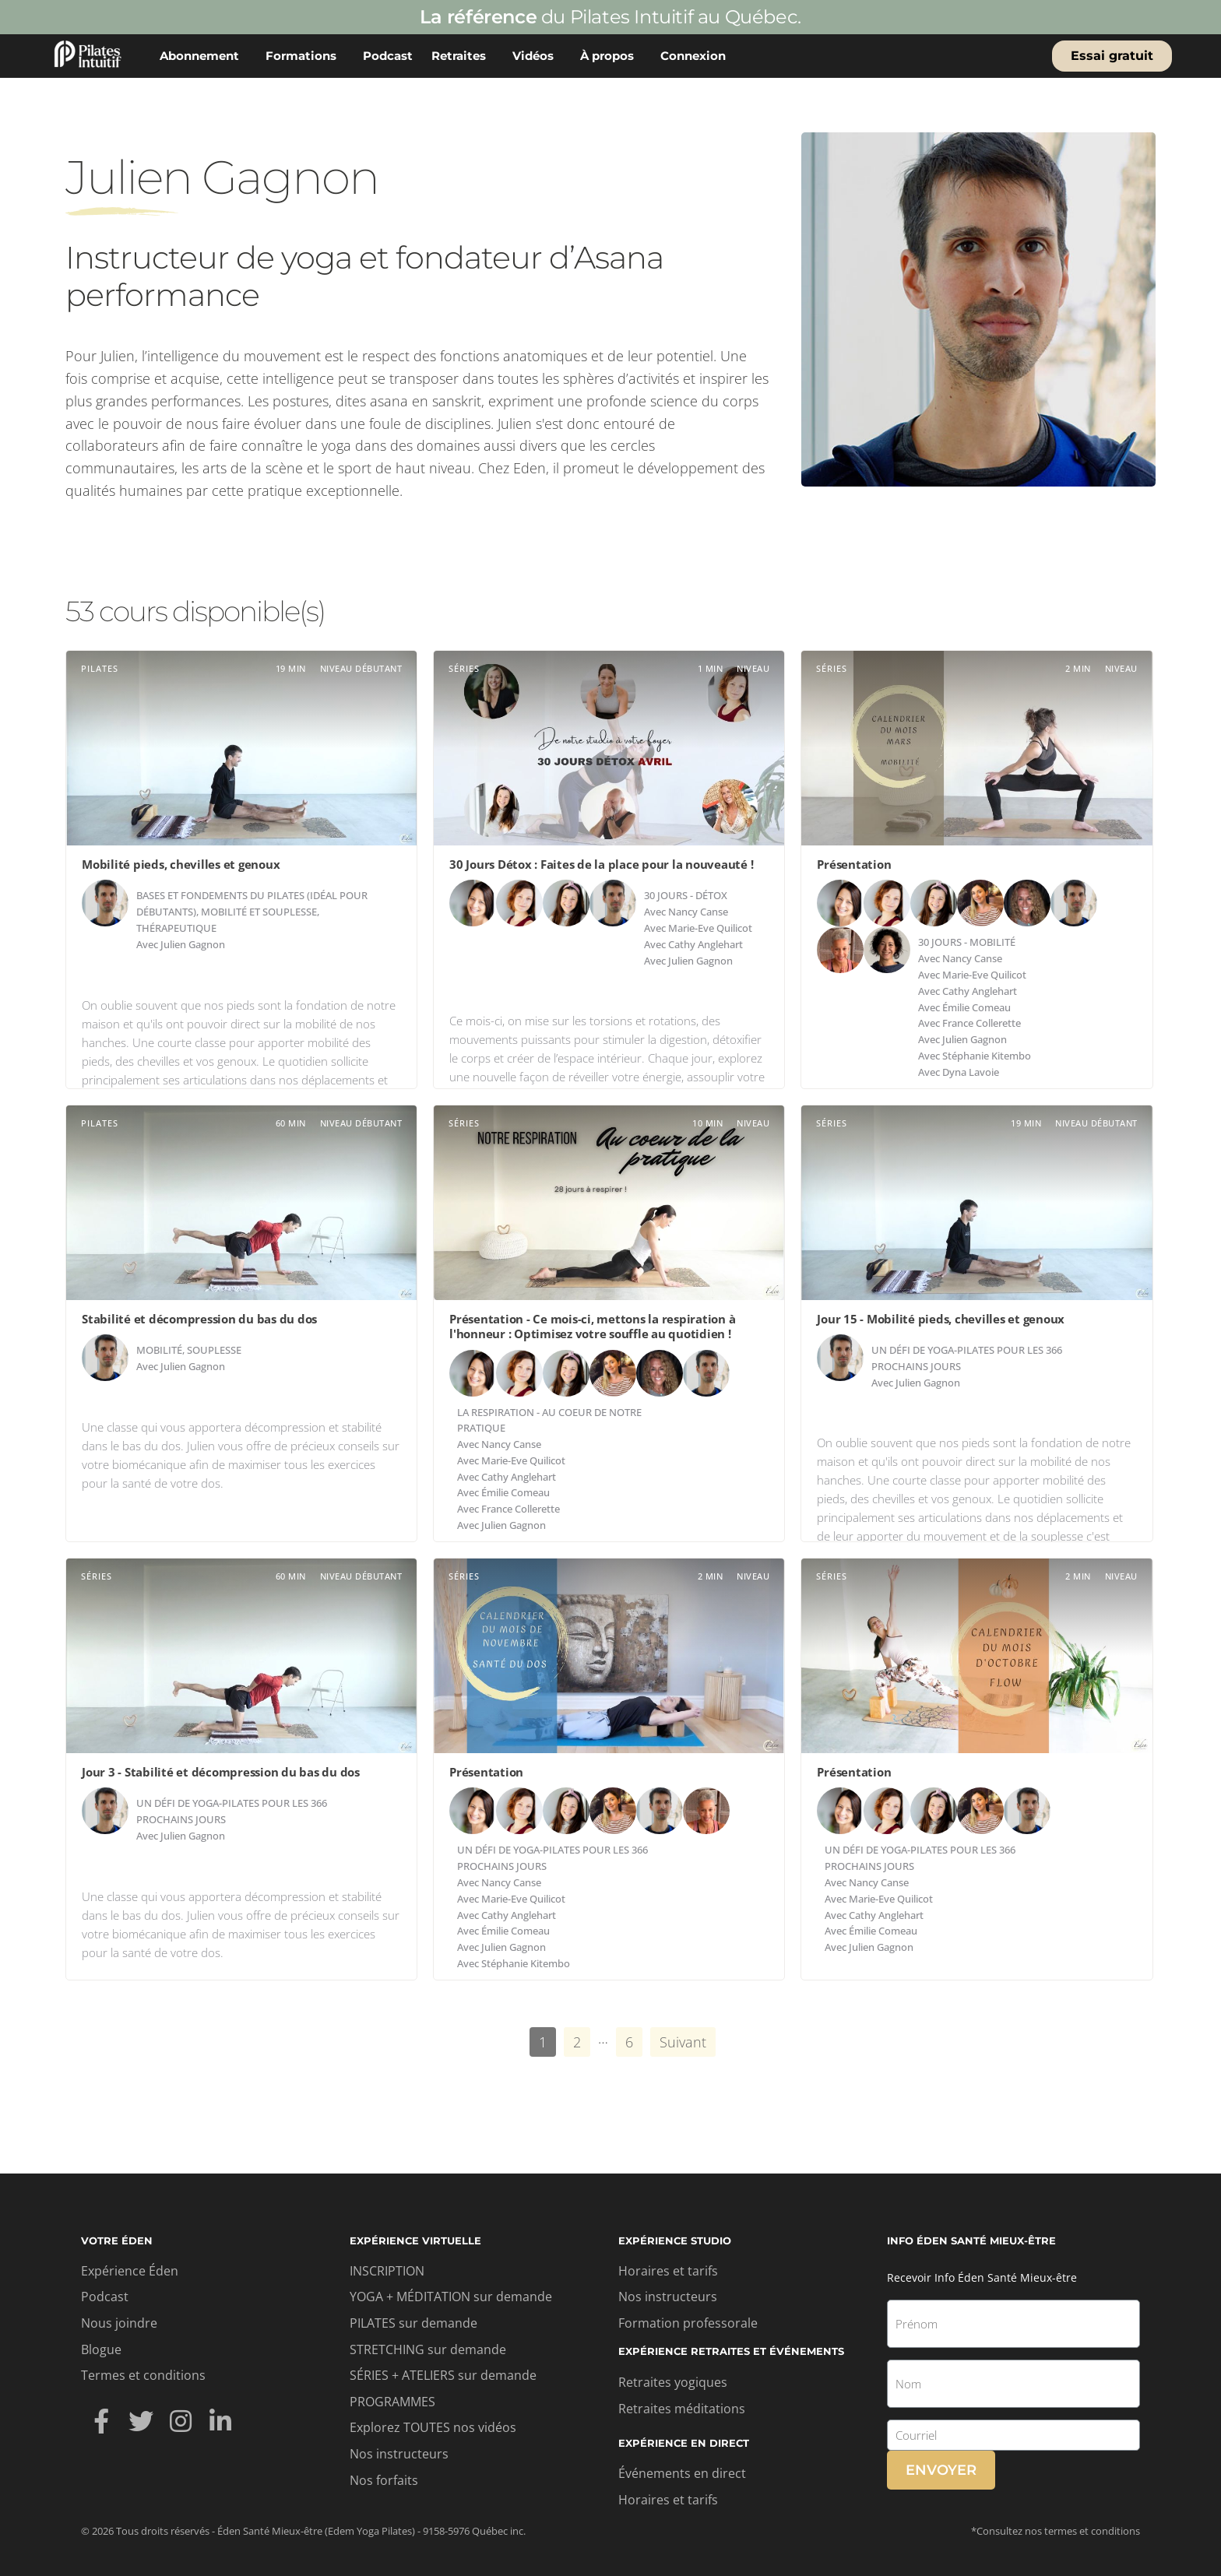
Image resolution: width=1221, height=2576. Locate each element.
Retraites (462, 56)
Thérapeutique (176, 928)
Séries (464, 668)
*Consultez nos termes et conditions (1055, 2531)
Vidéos (536, 56)
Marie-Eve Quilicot (710, 928)
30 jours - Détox (685, 895)
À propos (611, 56)
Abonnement (203, 56)
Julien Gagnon (192, 944)
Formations (305, 56)
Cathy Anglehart (705, 944)
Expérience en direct (683, 2443)
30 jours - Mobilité (966, 942)
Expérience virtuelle (415, 2240)
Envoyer (941, 2470)
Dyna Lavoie (970, 1072)
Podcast (388, 55)
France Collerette (981, 1023)
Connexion (697, 56)
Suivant (683, 2042)
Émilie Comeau (976, 1007)
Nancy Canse (698, 912)
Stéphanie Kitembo (986, 1056)
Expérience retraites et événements (731, 2351)
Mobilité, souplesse (188, 1350)
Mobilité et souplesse (259, 912)
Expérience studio (674, 2240)
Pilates (99, 668)
